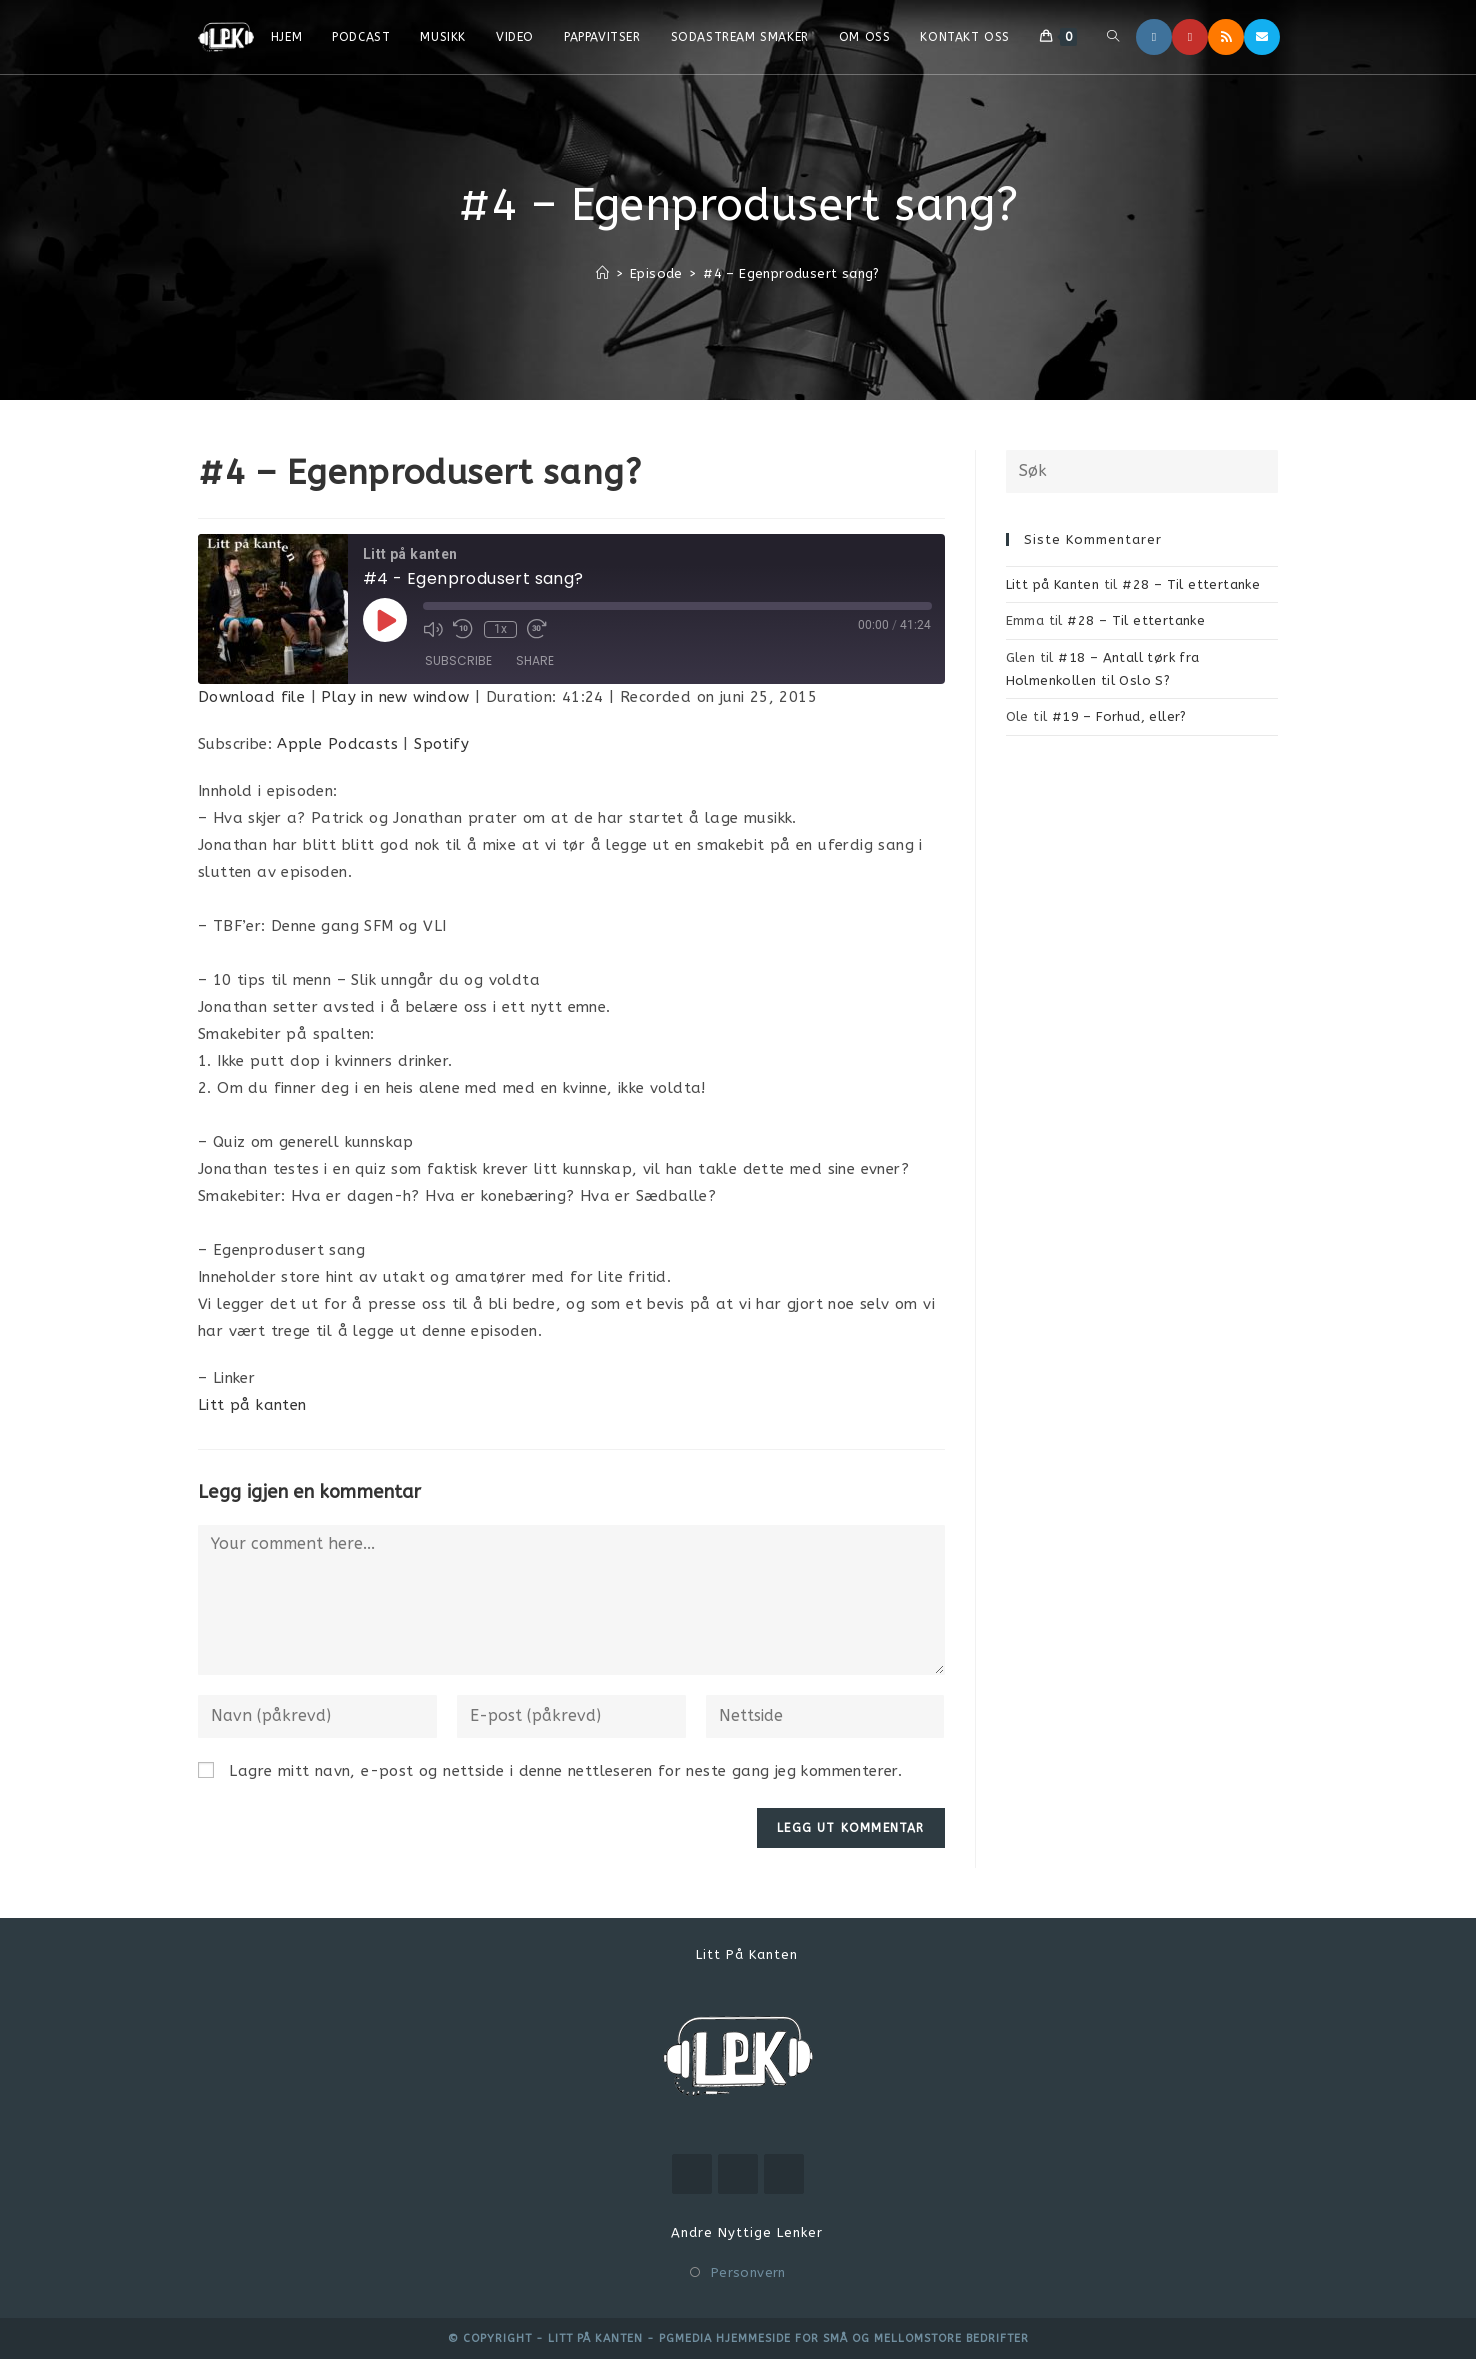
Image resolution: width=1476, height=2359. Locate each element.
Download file (251, 697)
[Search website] (1113, 37)
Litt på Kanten (1053, 584)
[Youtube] (1190, 37)
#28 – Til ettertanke (1191, 584)
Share (535, 661)
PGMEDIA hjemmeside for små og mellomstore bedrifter (844, 2338)
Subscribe (458, 661)
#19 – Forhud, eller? (1119, 716)
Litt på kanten (252, 1405)
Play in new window (395, 697)
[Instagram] (1154, 37)
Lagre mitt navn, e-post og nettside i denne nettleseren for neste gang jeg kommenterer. (565, 1771)
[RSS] (1226, 37)
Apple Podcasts (337, 744)
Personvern (748, 2272)
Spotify (441, 744)
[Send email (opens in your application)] (1262, 37)
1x (499, 629)
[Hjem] (602, 273)
